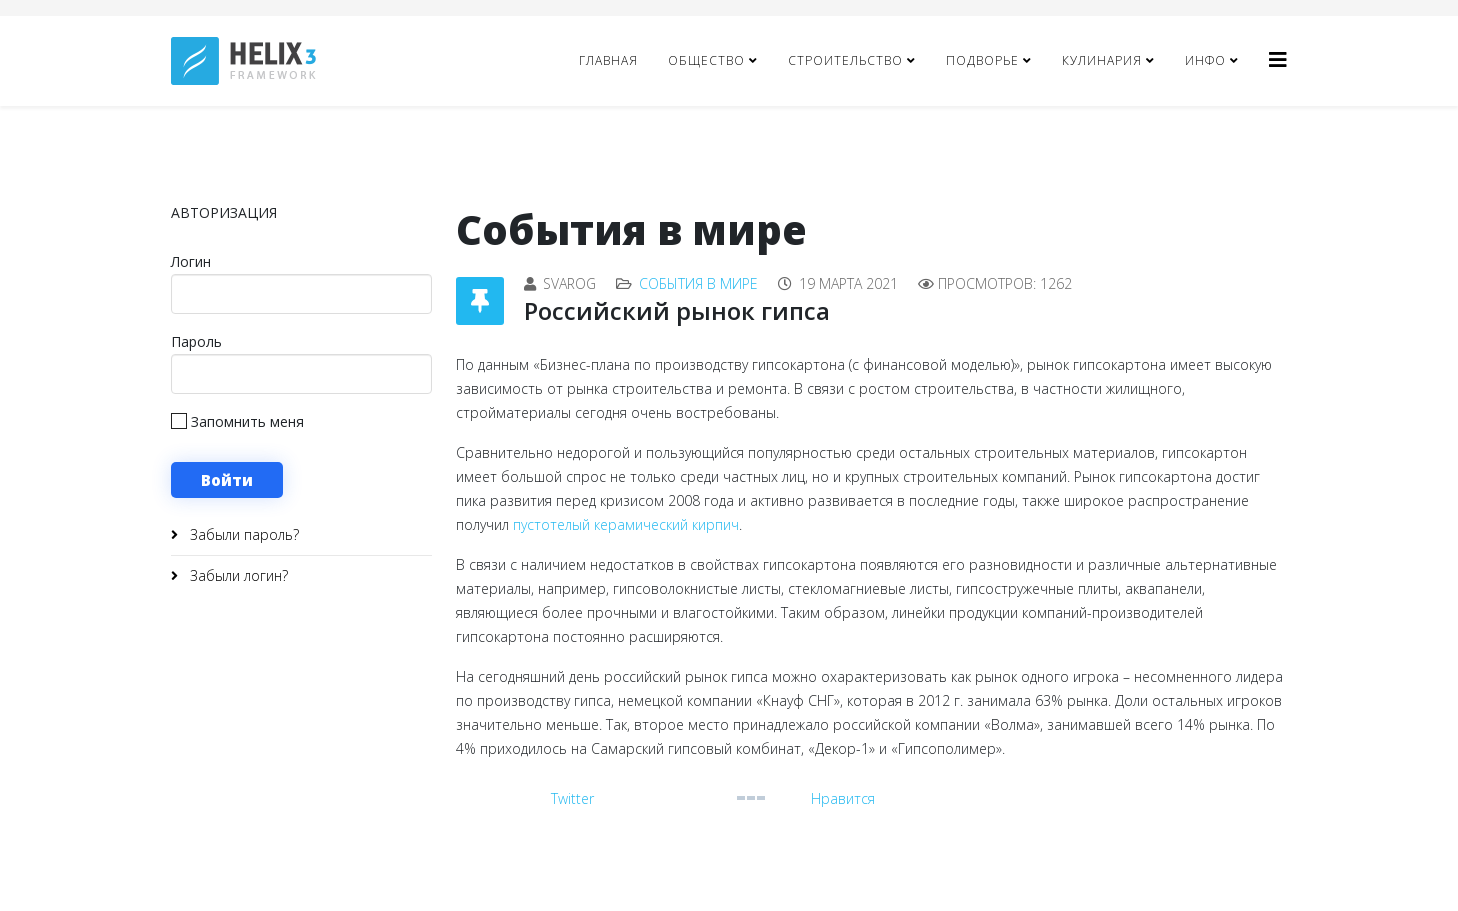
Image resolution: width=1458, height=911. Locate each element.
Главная (608, 60)
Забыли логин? (237, 575)
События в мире (698, 283)
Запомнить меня (237, 421)
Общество (706, 60)
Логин (191, 261)
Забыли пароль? (242, 534)
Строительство (845, 60)
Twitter (572, 798)
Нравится (843, 798)
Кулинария (1102, 60)
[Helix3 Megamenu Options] (1278, 59)
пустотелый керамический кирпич (626, 524)
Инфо (1205, 60)
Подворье (982, 60)
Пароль (196, 341)
